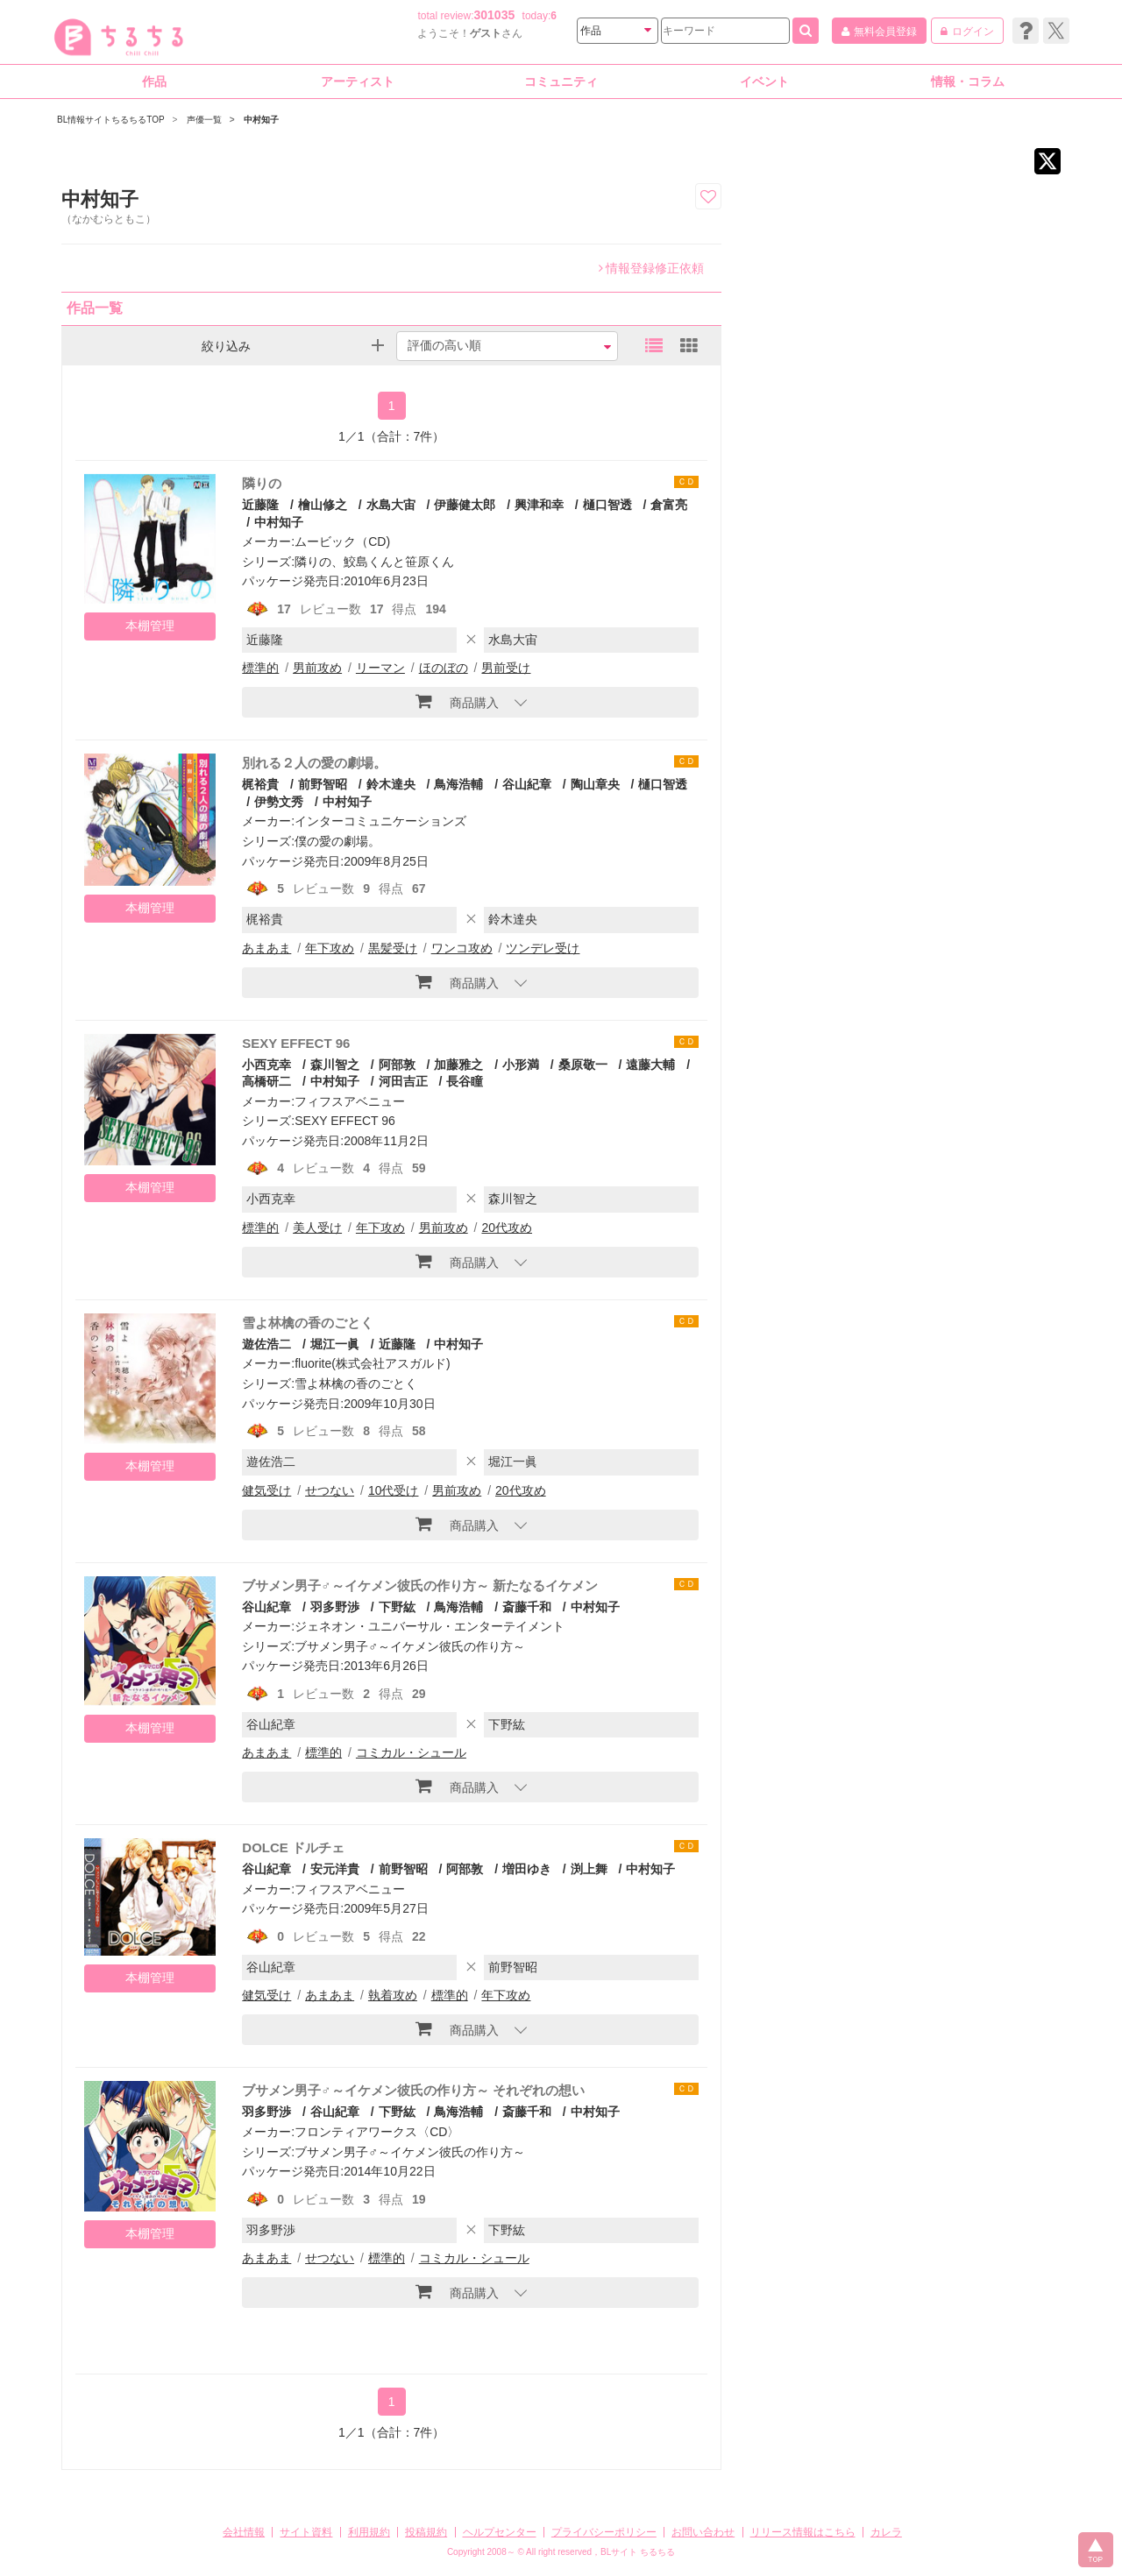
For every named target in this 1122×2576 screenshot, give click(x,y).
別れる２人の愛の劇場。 (314, 762)
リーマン (380, 668)
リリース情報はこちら (803, 2532)
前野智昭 (322, 784)
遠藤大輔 (650, 1065)
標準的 (260, 668)
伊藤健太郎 (464, 505)
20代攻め (506, 1228)
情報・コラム (968, 81)
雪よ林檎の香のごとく (307, 1322)
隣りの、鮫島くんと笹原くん (374, 562)
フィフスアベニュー (350, 1101)
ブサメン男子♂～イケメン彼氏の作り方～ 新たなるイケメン (419, 1585)
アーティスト (357, 81)
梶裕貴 (260, 784)
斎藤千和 (526, 1607)
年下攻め (329, 948)
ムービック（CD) (342, 541)
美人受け (317, 1228)
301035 (494, 15)
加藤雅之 (458, 1065)
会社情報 (244, 2532)
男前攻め (317, 668)
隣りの (261, 483)
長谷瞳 (464, 1081)
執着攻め (392, 1995)
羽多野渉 (334, 1607)
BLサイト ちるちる (637, 2552)
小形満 (520, 1065)
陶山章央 (595, 784)
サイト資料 (306, 2532)
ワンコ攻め (462, 948)
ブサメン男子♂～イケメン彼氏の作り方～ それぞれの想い (413, 2090)
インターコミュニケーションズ (380, 821)
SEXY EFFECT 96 (296, 1043)
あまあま (266, 948)
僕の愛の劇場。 (337, 841)
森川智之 (334, 1065)
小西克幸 (266, 1065)
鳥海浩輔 (458, 784)
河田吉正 (403, 1081)
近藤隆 (260, 505)
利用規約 (369, 2532)
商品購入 (457, 701)
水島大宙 (390, 505)
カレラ (886, 2532)
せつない (329, 1490)
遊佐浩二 (266, 1344)
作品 (154, 81)
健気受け (266, 1490)
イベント (764, 81)
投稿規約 (426, 2532)
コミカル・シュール (411, 1752)
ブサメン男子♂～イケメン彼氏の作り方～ (410, 1646)
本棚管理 (149, 626)
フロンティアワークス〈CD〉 (377, 2132)
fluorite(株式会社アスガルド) (372, 1363)
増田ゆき (526, 1869)
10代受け (393, 1490)
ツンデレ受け (542, 948)
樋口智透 (607, 505)
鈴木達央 (390, 784)
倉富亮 (668, 505)
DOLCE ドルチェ (293, 1847)
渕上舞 (589, 1869)
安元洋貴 (334, 1869)
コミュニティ (561, 81)
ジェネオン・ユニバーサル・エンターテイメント (430, 1626)
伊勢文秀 (278, 802)
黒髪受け (392, 948)
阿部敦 (397, 1065)
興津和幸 (539, 505)
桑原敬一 (582, 1065)
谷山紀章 (526, 784)
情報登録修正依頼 (651, 268)
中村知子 (278, 522)
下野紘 (397, 1607)
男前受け (505, 668)
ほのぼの (443, 668)
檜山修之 (322, 505)
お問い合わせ (703, 2532)
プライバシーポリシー (604, 2532)
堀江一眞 (334, 1344)
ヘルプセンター (499, 2532)
